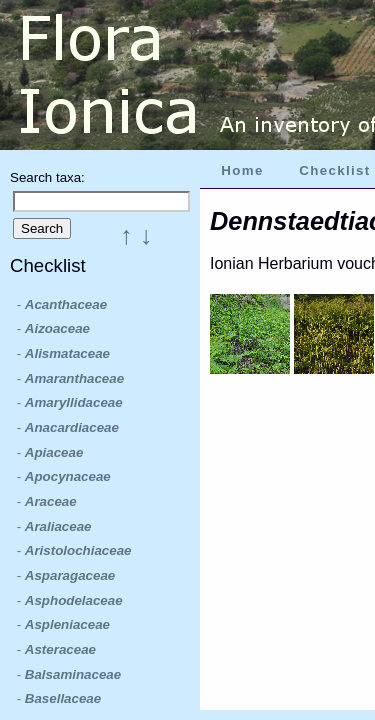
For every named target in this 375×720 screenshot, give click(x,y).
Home (242, 170)
